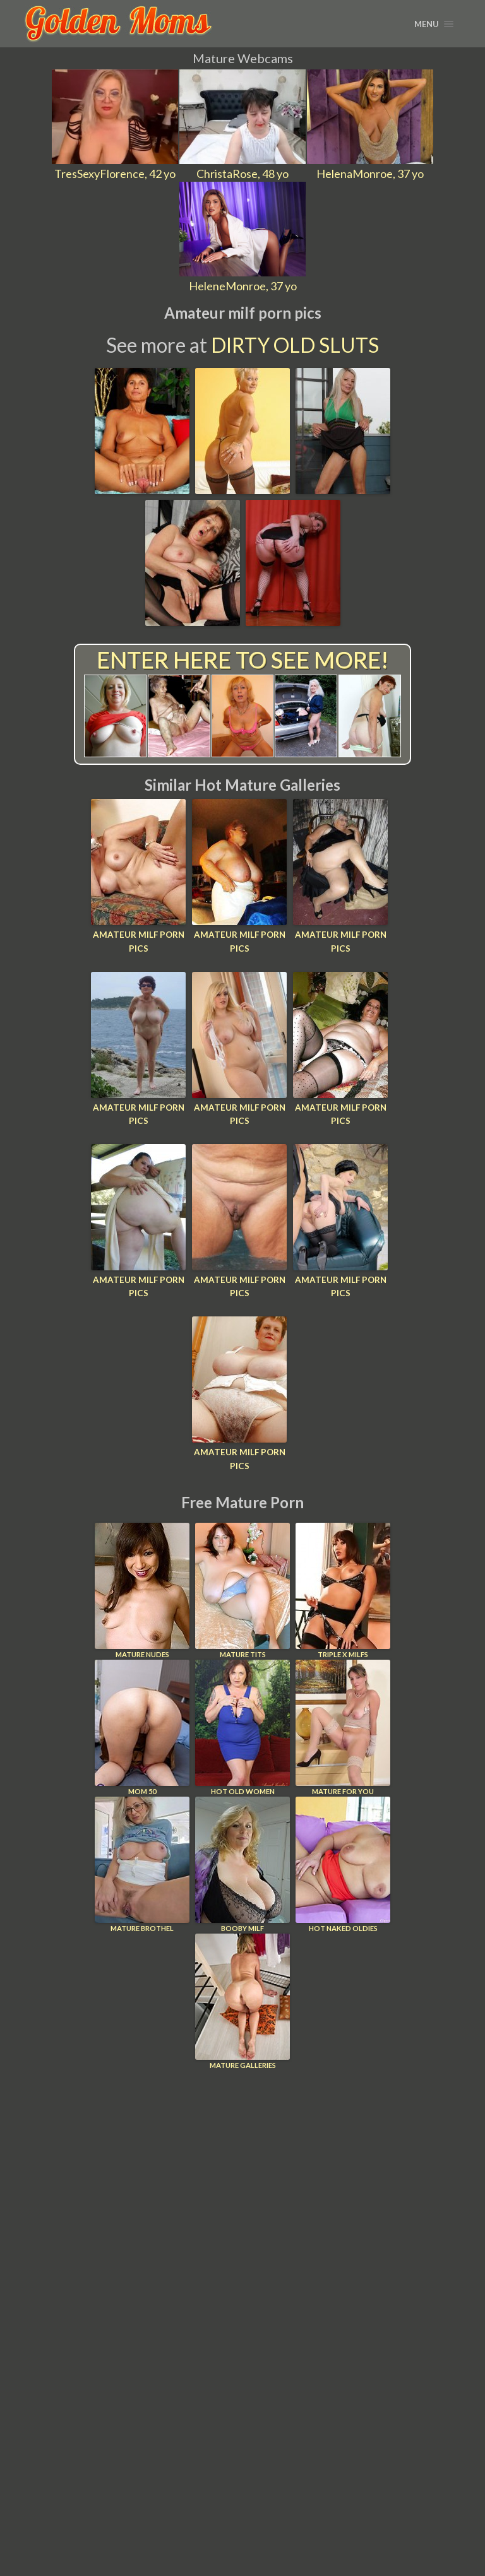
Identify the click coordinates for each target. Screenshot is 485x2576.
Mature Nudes (142, 1587)
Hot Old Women (242, 1724)
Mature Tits (242, 1587)
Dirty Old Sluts (295, 345)
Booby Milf (242, 1861)
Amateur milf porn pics (138, 941)
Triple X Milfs (343, 1587)
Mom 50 (142, 1724)
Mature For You (343, 1724)
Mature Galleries (242, 1997)
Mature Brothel (142, 1861)
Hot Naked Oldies (343, 1861)
